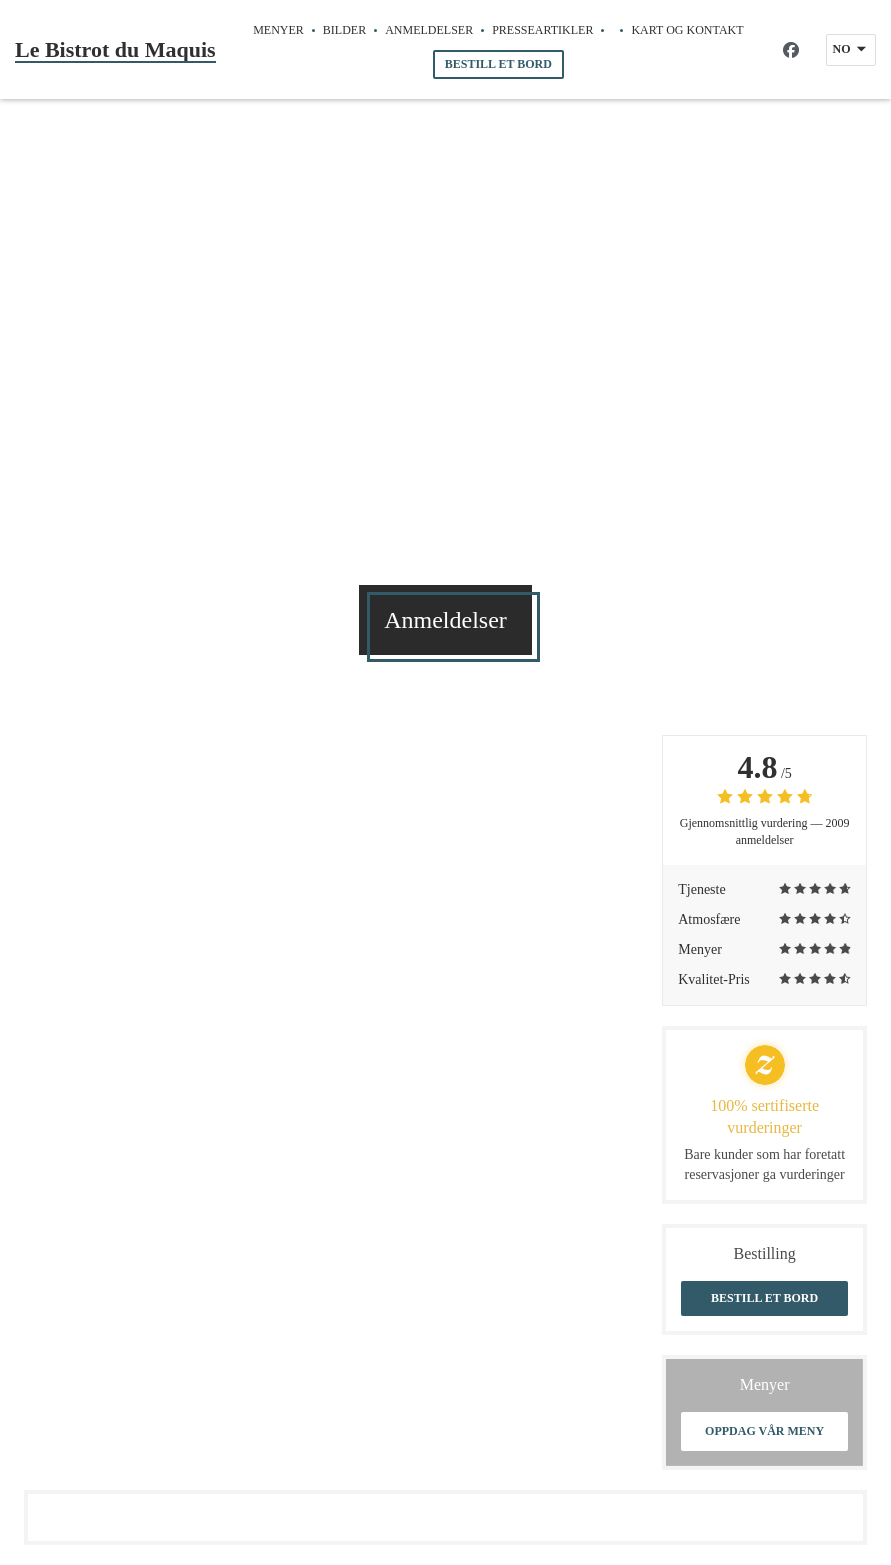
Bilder (344, 30)
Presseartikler (542, 30)
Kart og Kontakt (687, 30)
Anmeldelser (429, 30)
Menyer (278, 30)
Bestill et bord (498, 64)
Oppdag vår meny (764, 1431)
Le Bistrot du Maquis (115, 49)
